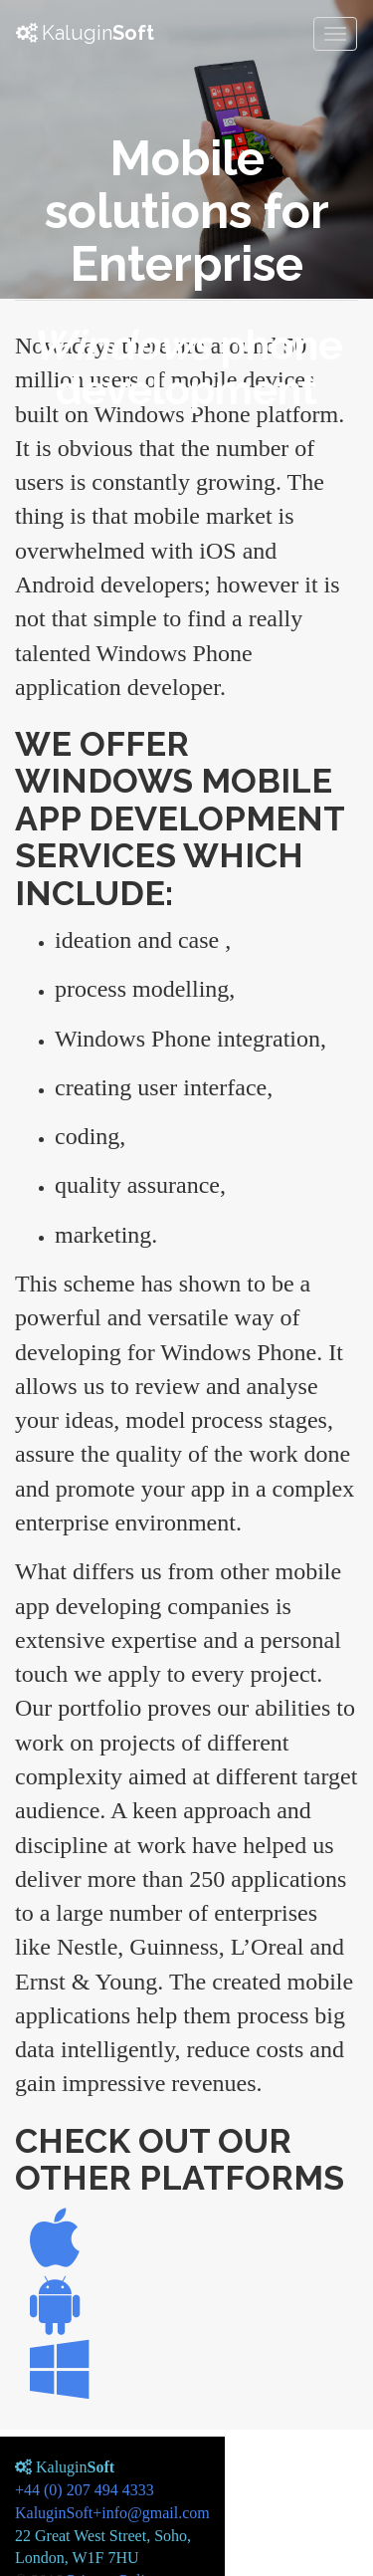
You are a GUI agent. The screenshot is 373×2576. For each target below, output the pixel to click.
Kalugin (85, 33)
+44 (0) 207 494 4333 (84, 2489)
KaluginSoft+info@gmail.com (112, 2512)
